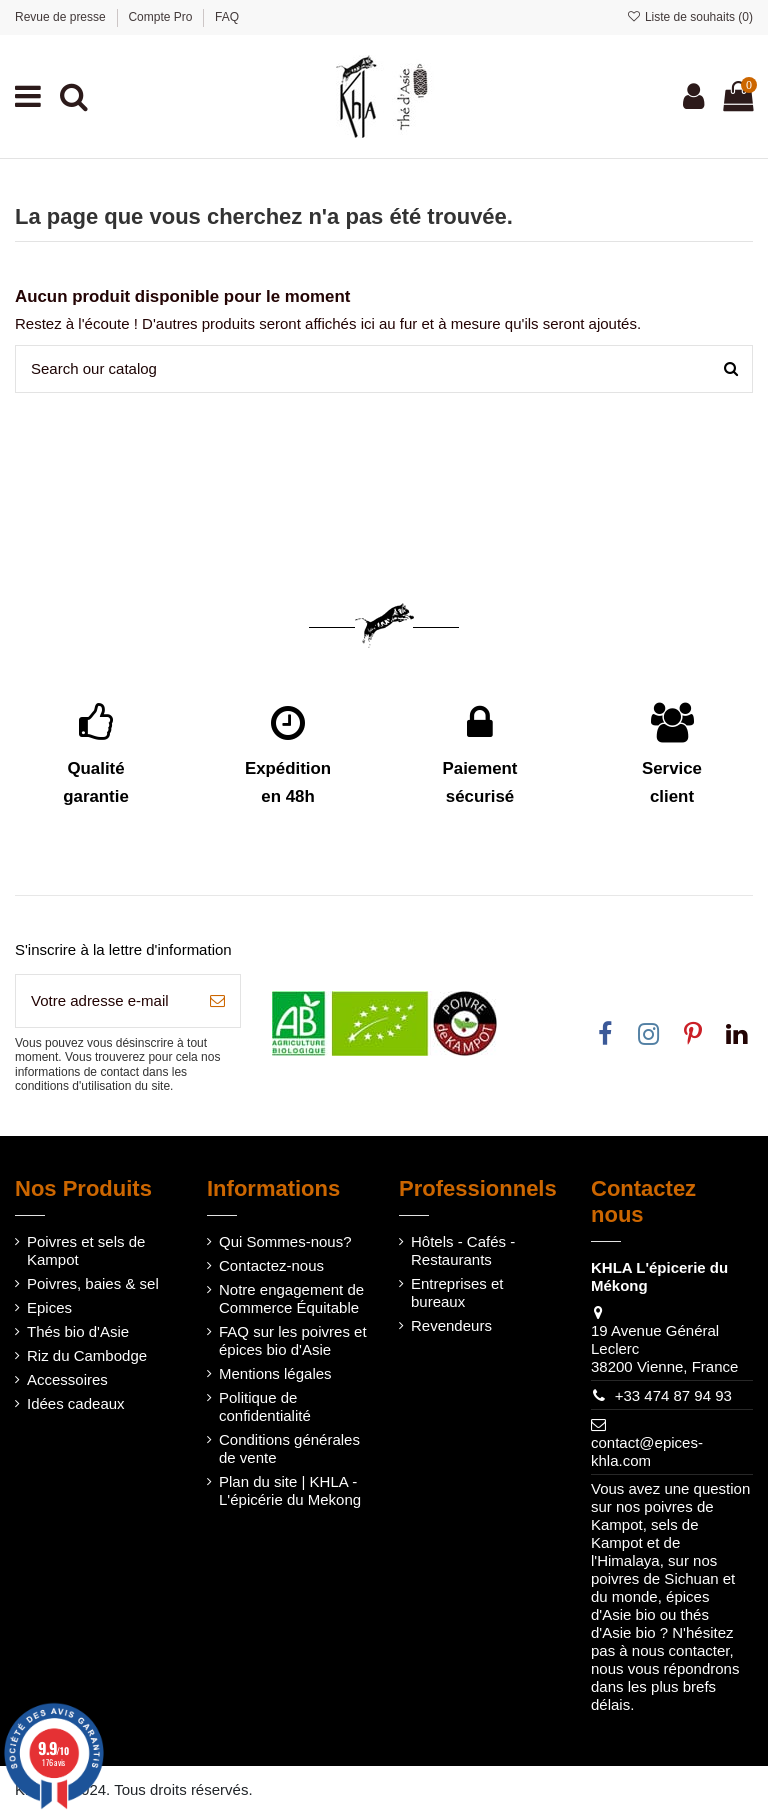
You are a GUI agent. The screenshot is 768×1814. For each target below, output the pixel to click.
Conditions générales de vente (289, 1448)
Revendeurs (451, 1325)
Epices (49, 1307)
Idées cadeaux (76, 1403)
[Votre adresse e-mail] (105, 1001)
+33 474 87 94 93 (673, 1395)
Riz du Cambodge (87, 1355)
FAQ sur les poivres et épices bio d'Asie (293, 1340)
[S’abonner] (217, 1001)
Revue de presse (62, 17)
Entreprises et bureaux (457, 1292)
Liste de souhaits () (689, 17)
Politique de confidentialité (265, 1406)
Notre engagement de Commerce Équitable (291, 1298)
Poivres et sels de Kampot (86, 1250)
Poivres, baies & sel (93, 1283)
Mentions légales (275, 1373)
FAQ (227, 17)
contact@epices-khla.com (647, 1451)
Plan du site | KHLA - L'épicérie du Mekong (290, 1490)
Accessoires (67, 1379)
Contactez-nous (271, 1265)
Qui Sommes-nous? (285, 1241)
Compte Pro (161, 17)
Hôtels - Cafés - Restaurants (463, 1250)
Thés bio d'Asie (78, 1331)
